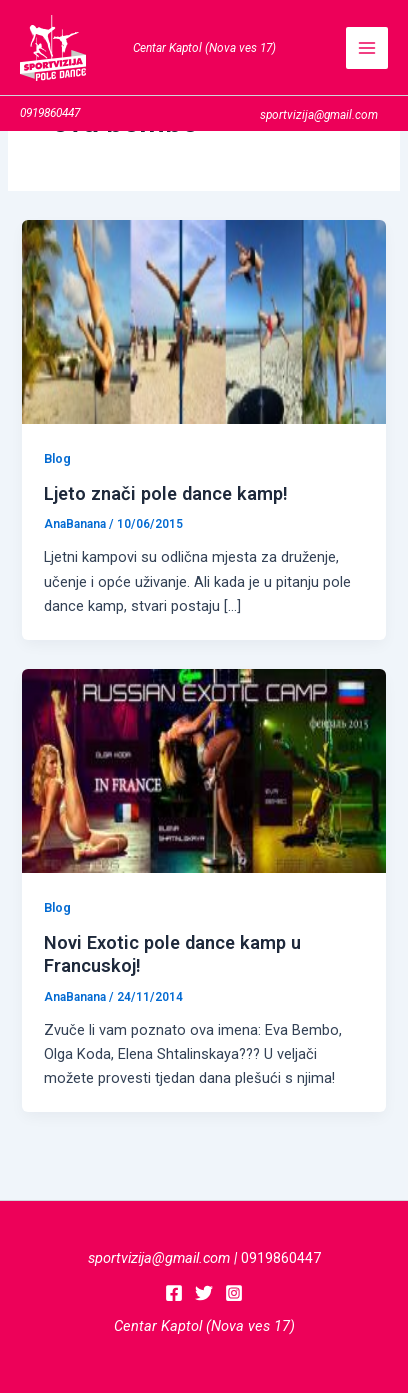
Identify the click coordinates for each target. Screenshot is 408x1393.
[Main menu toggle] (367, 48)
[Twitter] (204, 1293)
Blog (57, 458)
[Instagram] (234, 1293)
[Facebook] (174, 1293)
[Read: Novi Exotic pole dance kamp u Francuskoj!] (203, 770)
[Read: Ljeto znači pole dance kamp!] (203, 321)
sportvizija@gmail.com (159, 1258)
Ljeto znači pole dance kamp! (166, 493)
